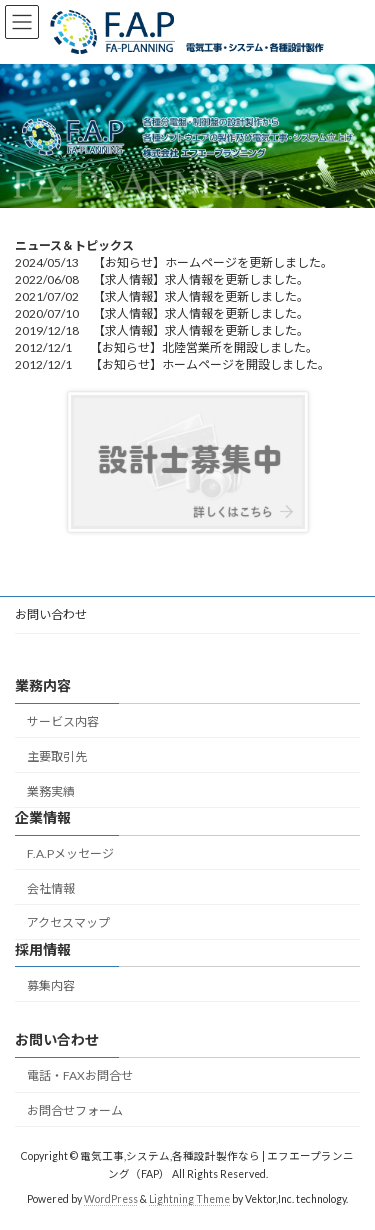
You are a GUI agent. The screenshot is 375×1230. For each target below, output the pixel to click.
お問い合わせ (51, 614)
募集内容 (51, 985)
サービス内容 (63, 721)
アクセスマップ (68, 922)
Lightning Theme (189, 1199)
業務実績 (51, 790)
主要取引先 (57, 756)
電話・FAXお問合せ (80, 1075)
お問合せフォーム (75, 1110)
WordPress (111, 1199)
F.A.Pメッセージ (70, 853)
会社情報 (51, 888)
